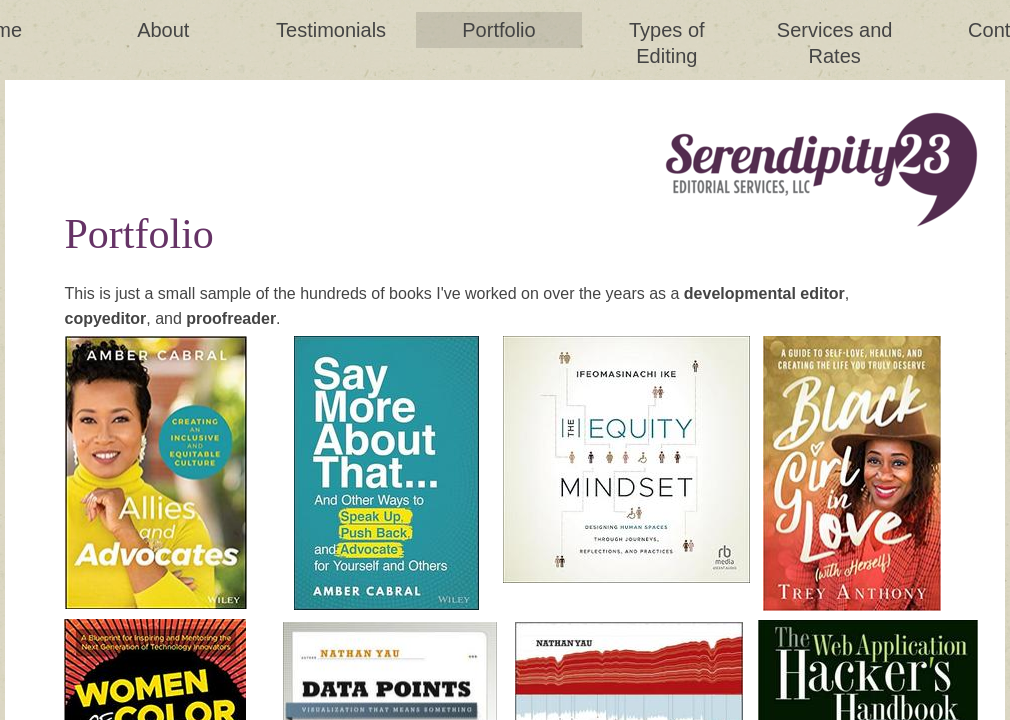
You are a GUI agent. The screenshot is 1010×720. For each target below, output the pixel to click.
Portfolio (498, 30)
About (163, 30)
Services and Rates (835, 43)
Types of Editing (667, 43)
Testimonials (331, 30)
